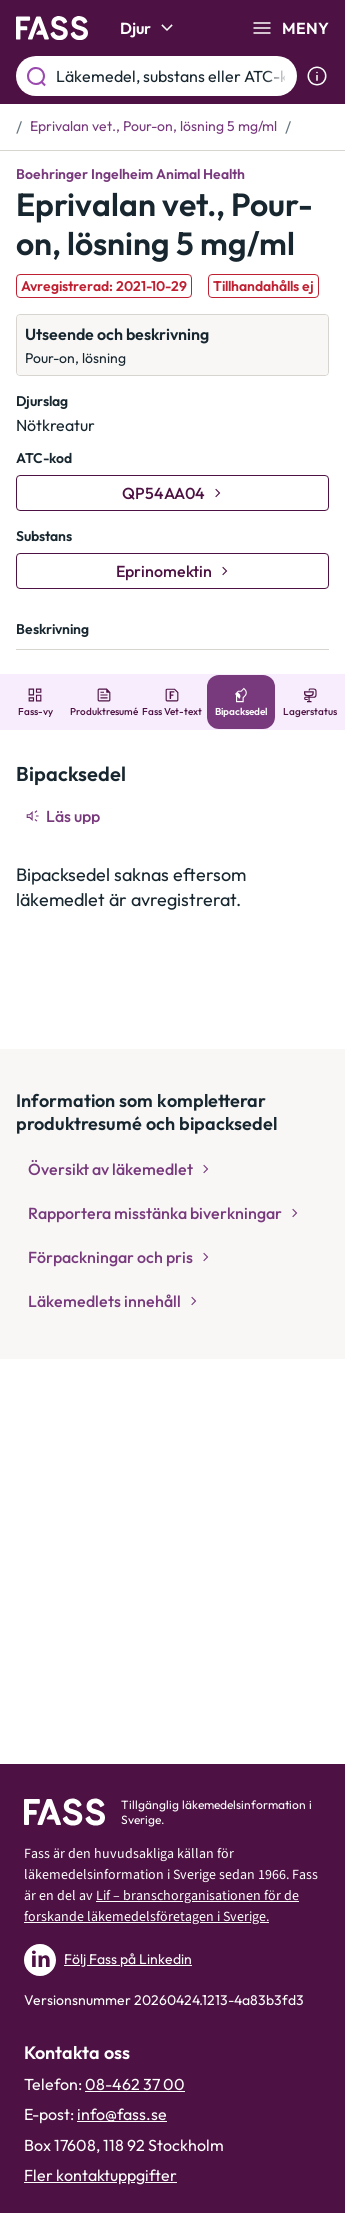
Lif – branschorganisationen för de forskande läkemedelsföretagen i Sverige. (161, 1906)
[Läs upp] (64, 816)
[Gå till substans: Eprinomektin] (172, 571)
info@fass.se (122, 2114)
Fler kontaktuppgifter (100, 2175)
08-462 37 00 (135, 2084)
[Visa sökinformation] (317, 76)
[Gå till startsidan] (52, 28)
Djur (149, 28)
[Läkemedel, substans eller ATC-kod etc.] (172, 76)
